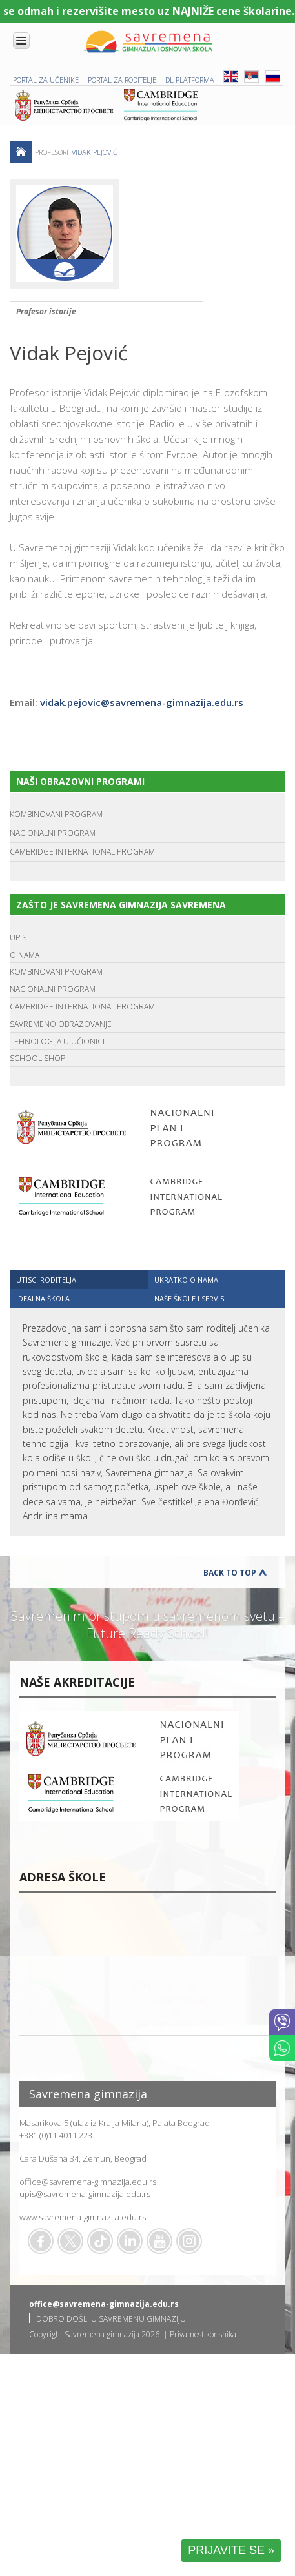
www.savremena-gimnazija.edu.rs (82, 2217)
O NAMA (24, 954)
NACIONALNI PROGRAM (53, 832)
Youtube (159, 2241)
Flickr (189, 2241)
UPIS (18, 937)
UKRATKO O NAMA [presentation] (186, 1279)
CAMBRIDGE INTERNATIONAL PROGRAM (82, 851)
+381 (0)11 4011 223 (55, 2135)
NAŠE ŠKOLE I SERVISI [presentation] (190, 1298)
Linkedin (129, 2241)
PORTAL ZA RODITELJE (122, 80)
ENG (230, 76)
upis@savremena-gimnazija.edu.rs (84, 2194)
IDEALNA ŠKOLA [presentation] (43, 1298)
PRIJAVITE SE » (231, 2550)
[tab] (79, 1279)
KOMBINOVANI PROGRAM (56, 814)
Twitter (70, 2241)
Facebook (40, 2241)
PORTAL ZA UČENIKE (46, 80)
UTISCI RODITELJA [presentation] (46, 1279)
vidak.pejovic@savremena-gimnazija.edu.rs (143, 702)
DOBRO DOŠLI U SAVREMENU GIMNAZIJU (111, 2318)
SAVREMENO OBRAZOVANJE (61, 1024)
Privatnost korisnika (203, 2334)
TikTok (100, 2241)
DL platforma (189, 80)
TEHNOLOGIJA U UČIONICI (57, 1041)
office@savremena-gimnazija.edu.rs (87, 2181)
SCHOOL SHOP (37, 1058)
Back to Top (229, 1572)
